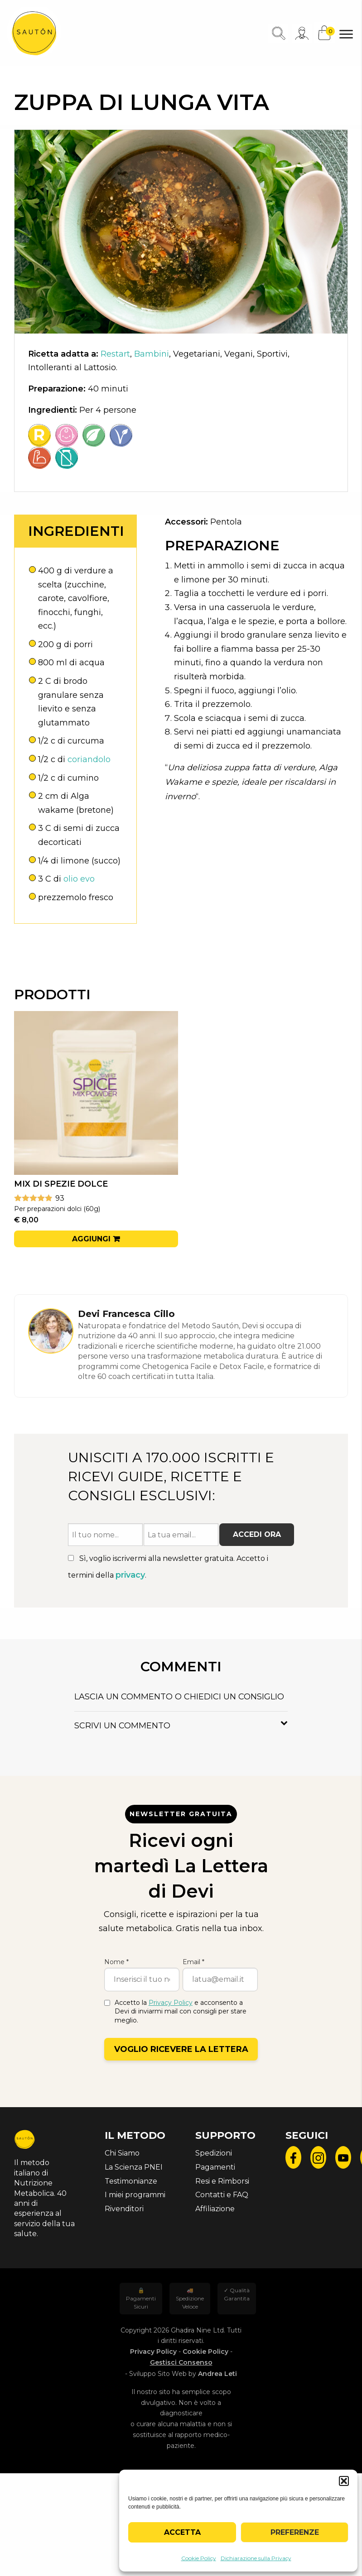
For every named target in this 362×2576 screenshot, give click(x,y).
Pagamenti (215, 2167)
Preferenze (294, 2532)
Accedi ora (257, 1534)
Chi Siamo (122, 2153)
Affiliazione (215, 2208)
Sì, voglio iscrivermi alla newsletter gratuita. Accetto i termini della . (168, 1567)
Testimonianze (131, 2181)
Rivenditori (124, 2208)
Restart (115, 354)
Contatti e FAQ (221, 2194)
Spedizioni (213, 2153)
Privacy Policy (171, 2003)
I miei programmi (135, 2194)
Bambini (151, 354)
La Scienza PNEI (134, 2167)
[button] (343, 2480)
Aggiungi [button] (91, 1239)
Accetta (182, 2532)
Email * (193, 1962)
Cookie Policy (198, 2558)
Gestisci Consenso (181, 2362)
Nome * (116, 1962)
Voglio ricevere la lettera (181, 2049)
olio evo (79, 879)
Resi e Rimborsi (222, 2181)
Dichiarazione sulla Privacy (256, 2558)
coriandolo (89, 759)
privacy (130, 1575)
